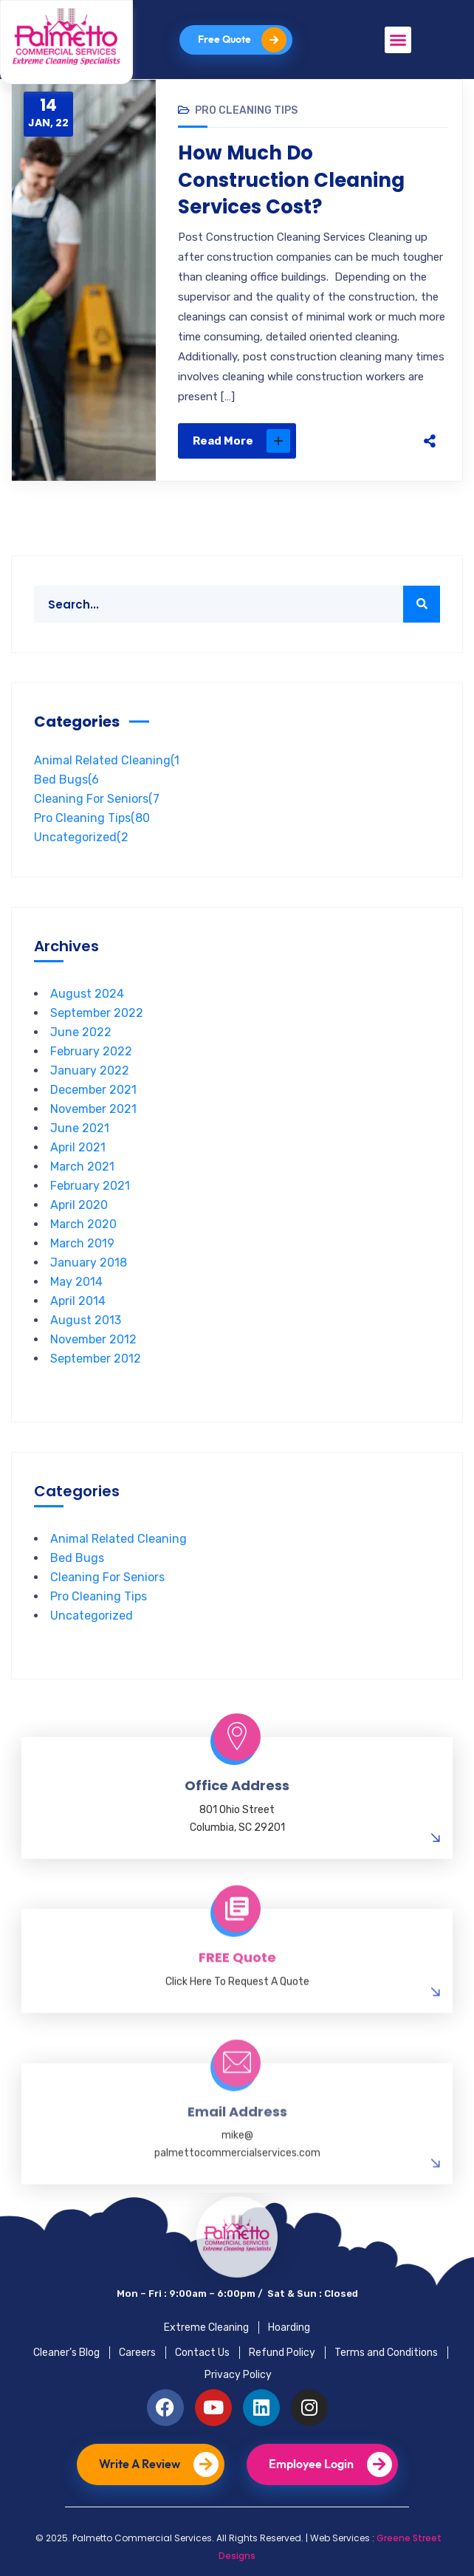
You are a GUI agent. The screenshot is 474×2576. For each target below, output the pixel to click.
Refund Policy (282, 2352)
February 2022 (91, 1051)
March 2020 (83, 1224)
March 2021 (82, 1166)
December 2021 (93, 1090)
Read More (241, 441)
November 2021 (93, 1109)
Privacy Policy (238, 2374)
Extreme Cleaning (206, 2327)
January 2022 (89, 1070)
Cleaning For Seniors (96, 799)
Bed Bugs (66, 780)
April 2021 (78, 1147)
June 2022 (80, 1032)
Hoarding (289, 2327)
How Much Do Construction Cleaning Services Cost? (291, 180)
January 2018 (88, 1263)
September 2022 (96, 1013)
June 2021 (79, 1128)
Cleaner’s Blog (66, 2352)
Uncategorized (81, 837)
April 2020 (79, 1205)
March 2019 (82, 1243)
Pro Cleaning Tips (246, 110)
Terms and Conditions (386, 2352)
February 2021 (90, 1186)
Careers (137, 2352)
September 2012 (95, 1359)
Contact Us (202, 2352)
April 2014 (78, 1301)
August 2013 (85, 1320)
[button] (398, 40)
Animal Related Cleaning (106, 760)
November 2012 (93, 1339)
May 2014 (76, 1282)
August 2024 (87, 994)
